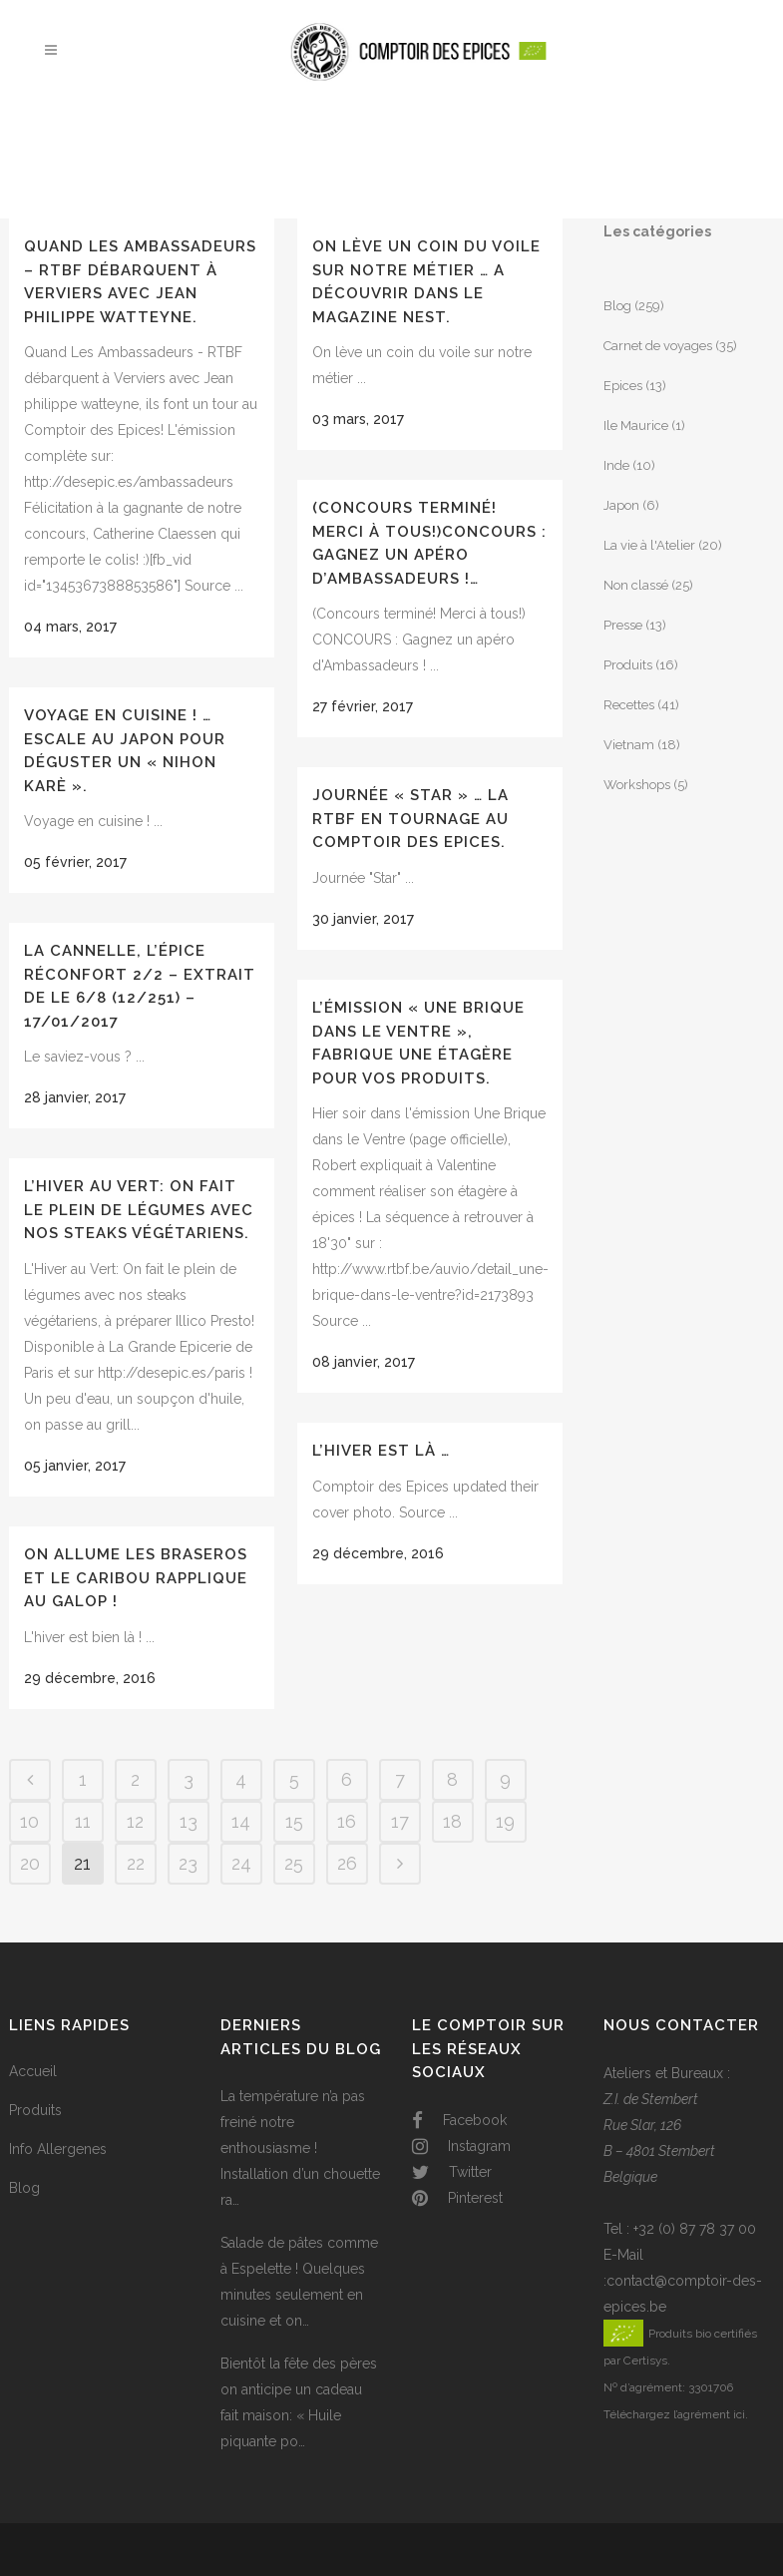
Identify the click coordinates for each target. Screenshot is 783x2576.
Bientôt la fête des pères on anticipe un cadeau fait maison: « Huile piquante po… (298, 2402)
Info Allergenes (58, 2149)
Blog (617, 305)
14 (240, 1821)
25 (293, 1863)
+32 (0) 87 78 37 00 (694, 2229)
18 (452, 1821)
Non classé (635, 585)
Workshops (636, 784)
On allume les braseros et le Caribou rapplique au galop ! (135, 1577)
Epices (622, 385)
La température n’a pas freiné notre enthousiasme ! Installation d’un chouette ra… (300, 2148)
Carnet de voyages (657, 345)
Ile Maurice (635, 425)
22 (136, 1863)
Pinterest (457, 2198)
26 (347, 1863)
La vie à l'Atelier (649, 545)
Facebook (459, 2120)
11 (83, 1821)
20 (30, 1863)
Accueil (33, 2071)
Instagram (461, 2146)
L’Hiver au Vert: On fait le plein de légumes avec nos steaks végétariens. (138, 1209)
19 (505, 1821)
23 (188, 1863)
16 (346, 1821)
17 (400, 1821)
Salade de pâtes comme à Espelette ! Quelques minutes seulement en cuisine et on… (299, 2282)
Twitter (452, 2172)
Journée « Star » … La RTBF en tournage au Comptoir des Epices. (410, 818)
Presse (622, 625)
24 (241, 1863)
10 (29, 1821)
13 (188, 1821)
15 (294, 1821)
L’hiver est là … (381, 1451)
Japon (621, 505)
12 (135, 1821)
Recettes (628, 704)
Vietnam (628, 744)
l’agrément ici (709, 2414)
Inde (616, 465)
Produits (627, 664)
